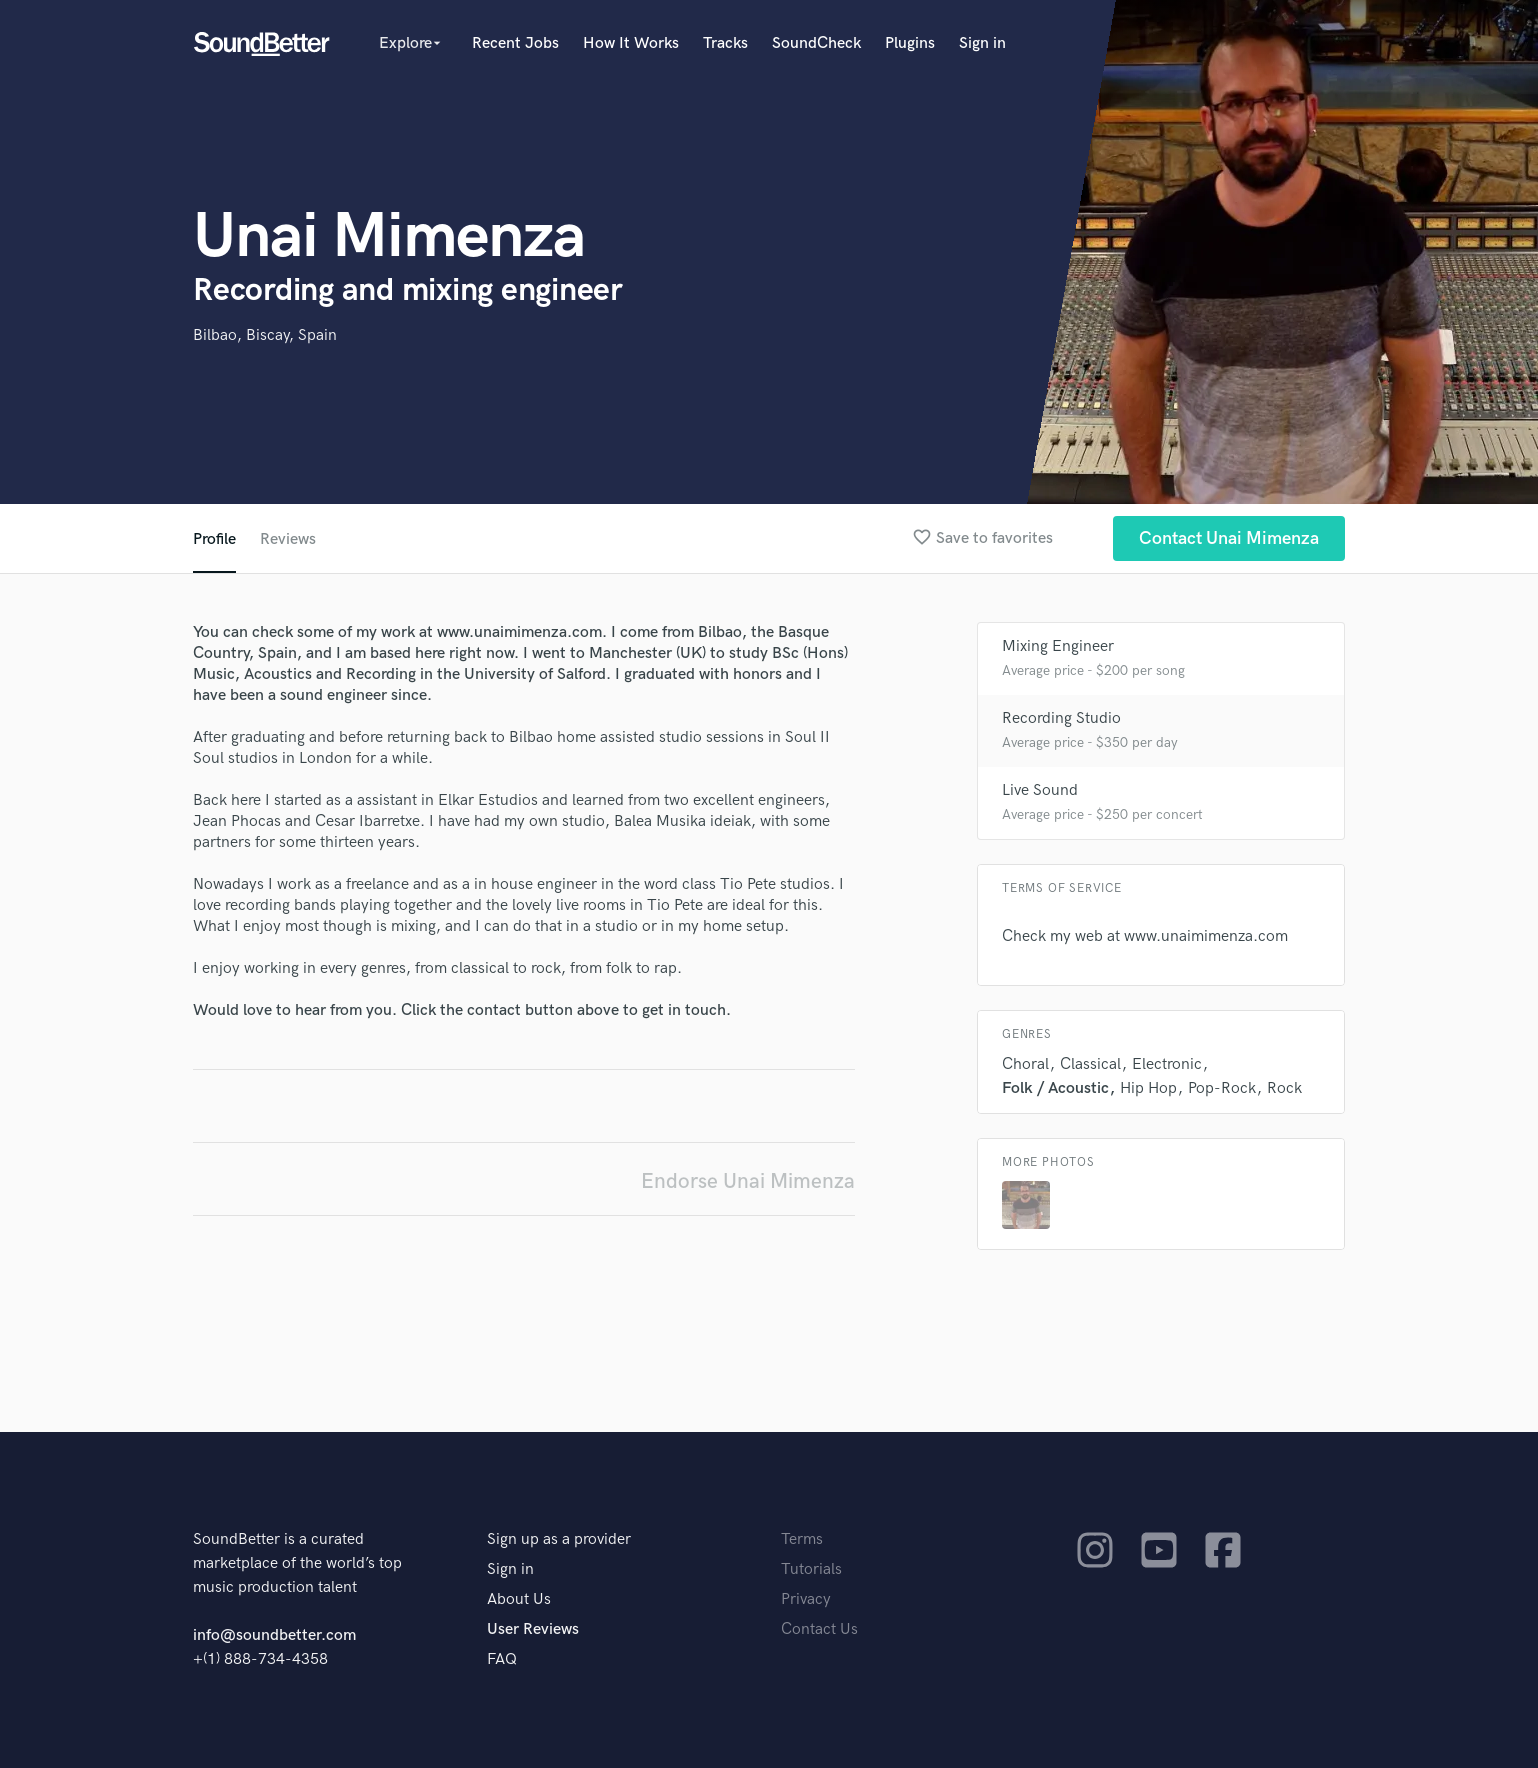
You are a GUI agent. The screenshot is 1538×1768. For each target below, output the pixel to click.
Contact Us (819, 1629)
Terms (802, 1539)
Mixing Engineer (1058, 646)
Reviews (288, 539)
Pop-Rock (1222, 1088)
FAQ (502, 1659)
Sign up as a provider (559, 1539)
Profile (214, 539)
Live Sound (1040, 790)
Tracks (725, 43)
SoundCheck (816, 43)
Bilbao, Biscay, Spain (265, 335)
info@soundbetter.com (274, 1635)
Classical (1090, 1064)
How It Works (631, 43)
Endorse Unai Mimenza (748, 1181)
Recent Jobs (515, 43)
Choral (1025, 1064)
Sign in (982, 43)
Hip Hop (1148, 1088)
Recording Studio (1061, 718)
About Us (519, 1599)
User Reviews (533, 1629)
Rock (1284, 1088)
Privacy (806, 1599)
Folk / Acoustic (1055, 1088)
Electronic (1167, 1064)
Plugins (910, 43)
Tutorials (811, 1569)
